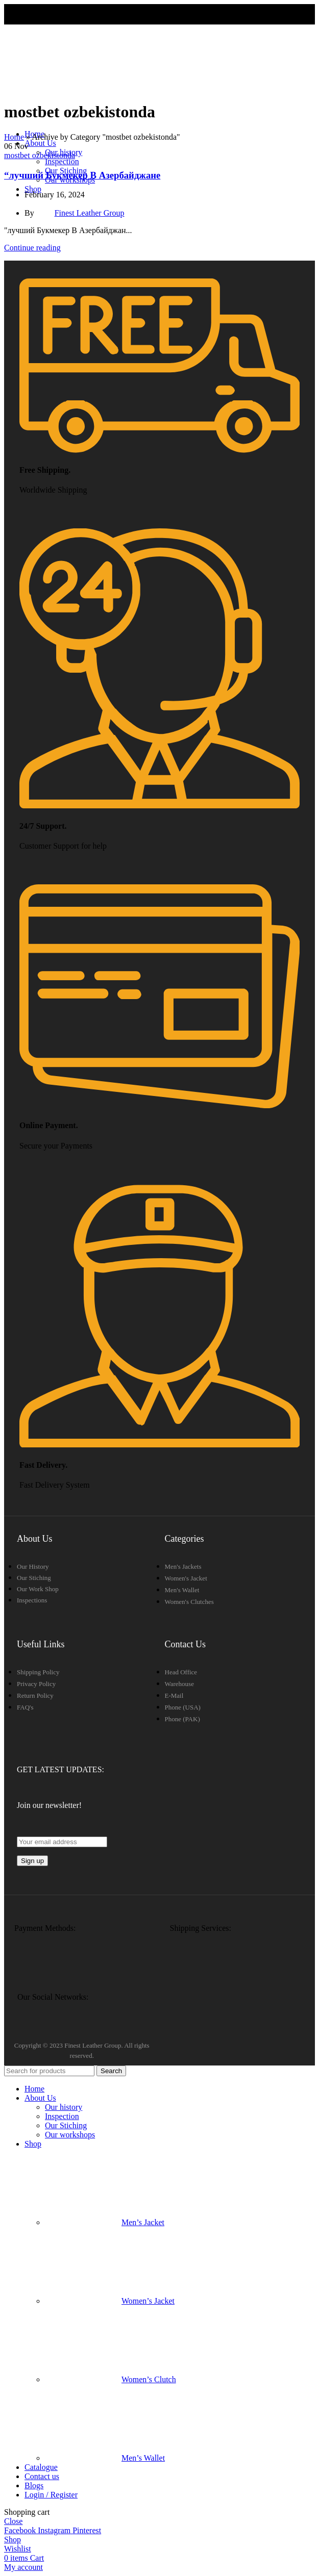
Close (13, 2521)
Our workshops (70, 2134)
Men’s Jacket (104, 2222)
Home (14, 137)
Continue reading (32, 247)
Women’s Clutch (110, 2379)
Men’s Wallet (105, 2458)
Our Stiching (66, 2125)
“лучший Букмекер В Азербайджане (82, 175)
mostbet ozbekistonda (39, 155)
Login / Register (51, 2494)
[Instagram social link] (55, 2530)
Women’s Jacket (110, 2301)
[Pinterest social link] (86, 2530)
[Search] (49, 2070)
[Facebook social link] (21, 2530)
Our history (63, 2107)
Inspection (62, 161)
